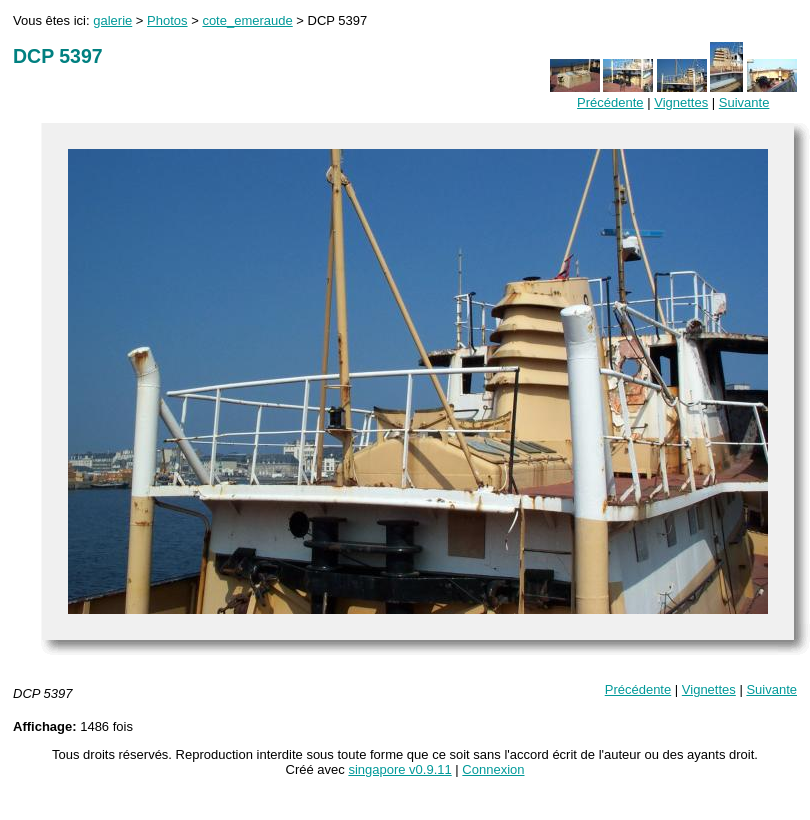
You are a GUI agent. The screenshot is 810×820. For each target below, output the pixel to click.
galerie (112, 20)
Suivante (744, 102)
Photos (167, 20)
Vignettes (681, 102)
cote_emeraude (247, 20)
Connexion (493, 769)
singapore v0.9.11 (399, 769)
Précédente (610, 102)
